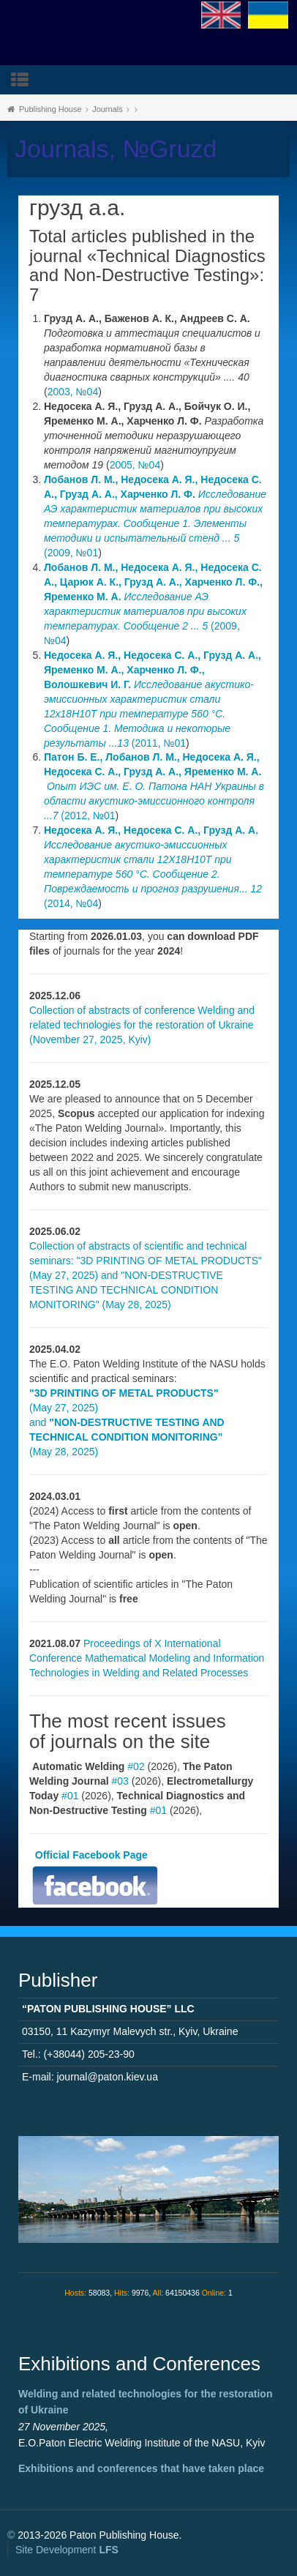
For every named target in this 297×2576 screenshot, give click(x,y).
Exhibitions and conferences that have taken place (141, 2468)
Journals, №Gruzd (116, 149)
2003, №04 (73, 391)
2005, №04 (135, 465)
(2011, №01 (152, 699)
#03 (120, 1781)
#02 (135, 1766)
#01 (69, 1796)
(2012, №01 (154, 786)
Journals (107, 109)
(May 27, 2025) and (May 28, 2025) (127, 1422)
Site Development (67, 2550)
